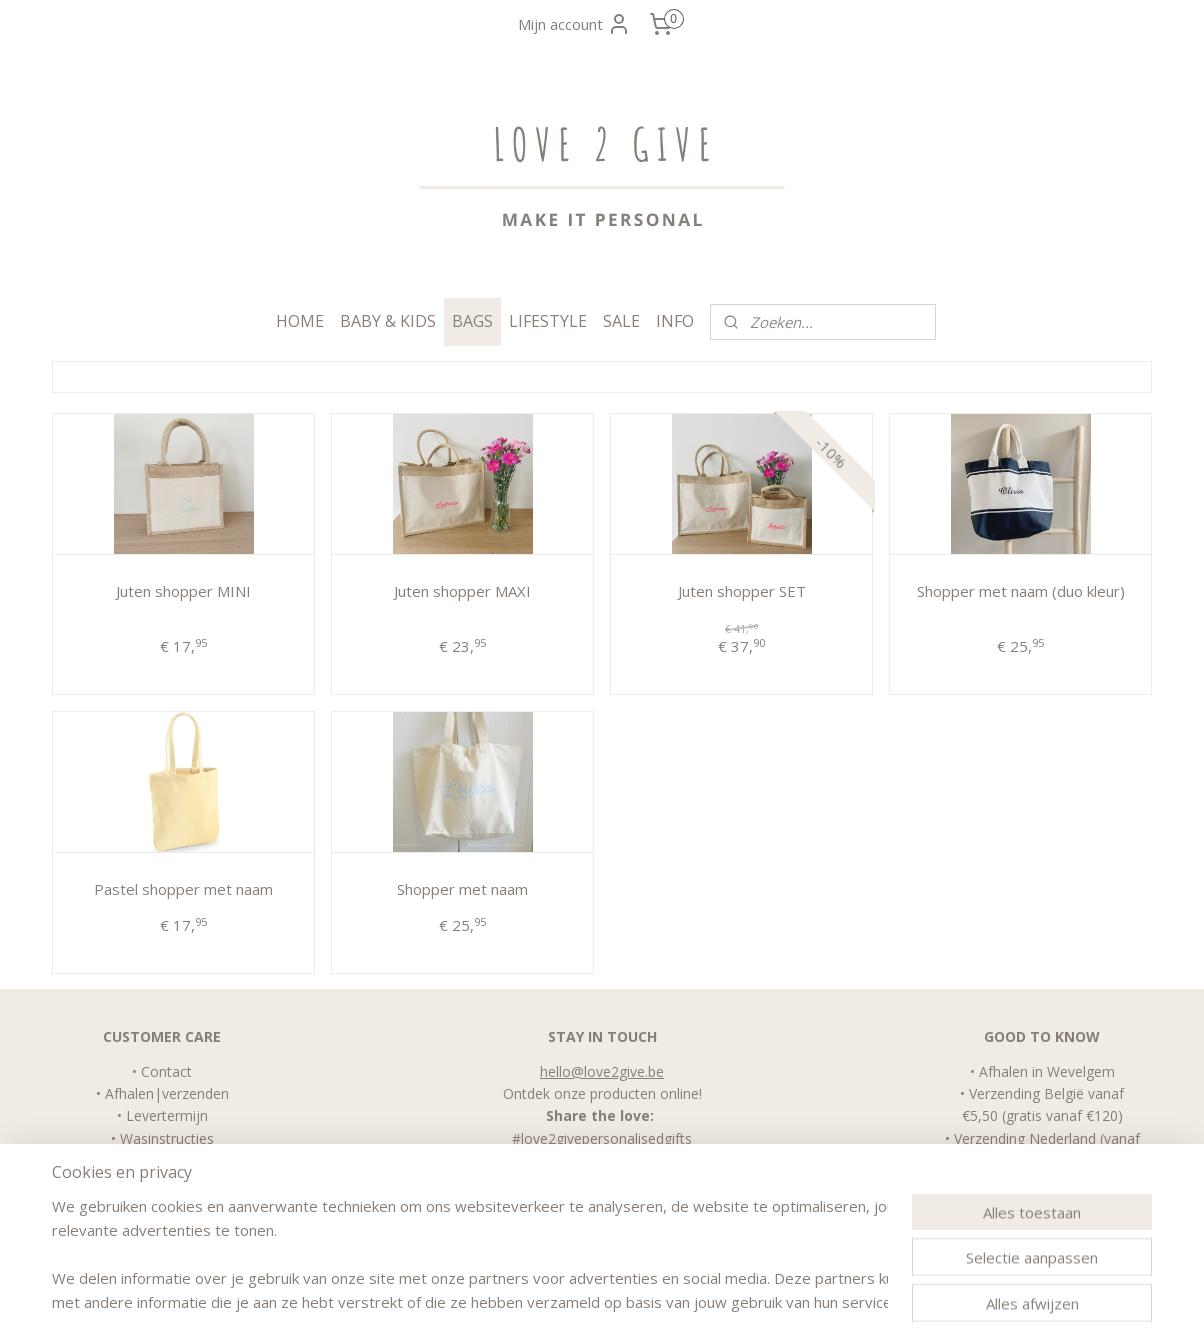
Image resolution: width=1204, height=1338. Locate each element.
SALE (621, 321)
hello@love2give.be (602, 1071)
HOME (300, 321)
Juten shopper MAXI (462, 591)
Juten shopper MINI (183, 591)
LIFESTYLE (548, 321)
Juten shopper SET (741, 591)
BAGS (472, 321)
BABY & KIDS (388, 321)
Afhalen (129, 1093)
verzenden (195, 1093)
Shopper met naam (462, 889)
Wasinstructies (167, 1138)
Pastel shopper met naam (183, 889)
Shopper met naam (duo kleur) (1021, 591)
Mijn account (574, 24)
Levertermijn (167, 1115)
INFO (675, 321)
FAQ (167, 1183)
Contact (166, 1071)
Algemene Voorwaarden (167, 1160)
